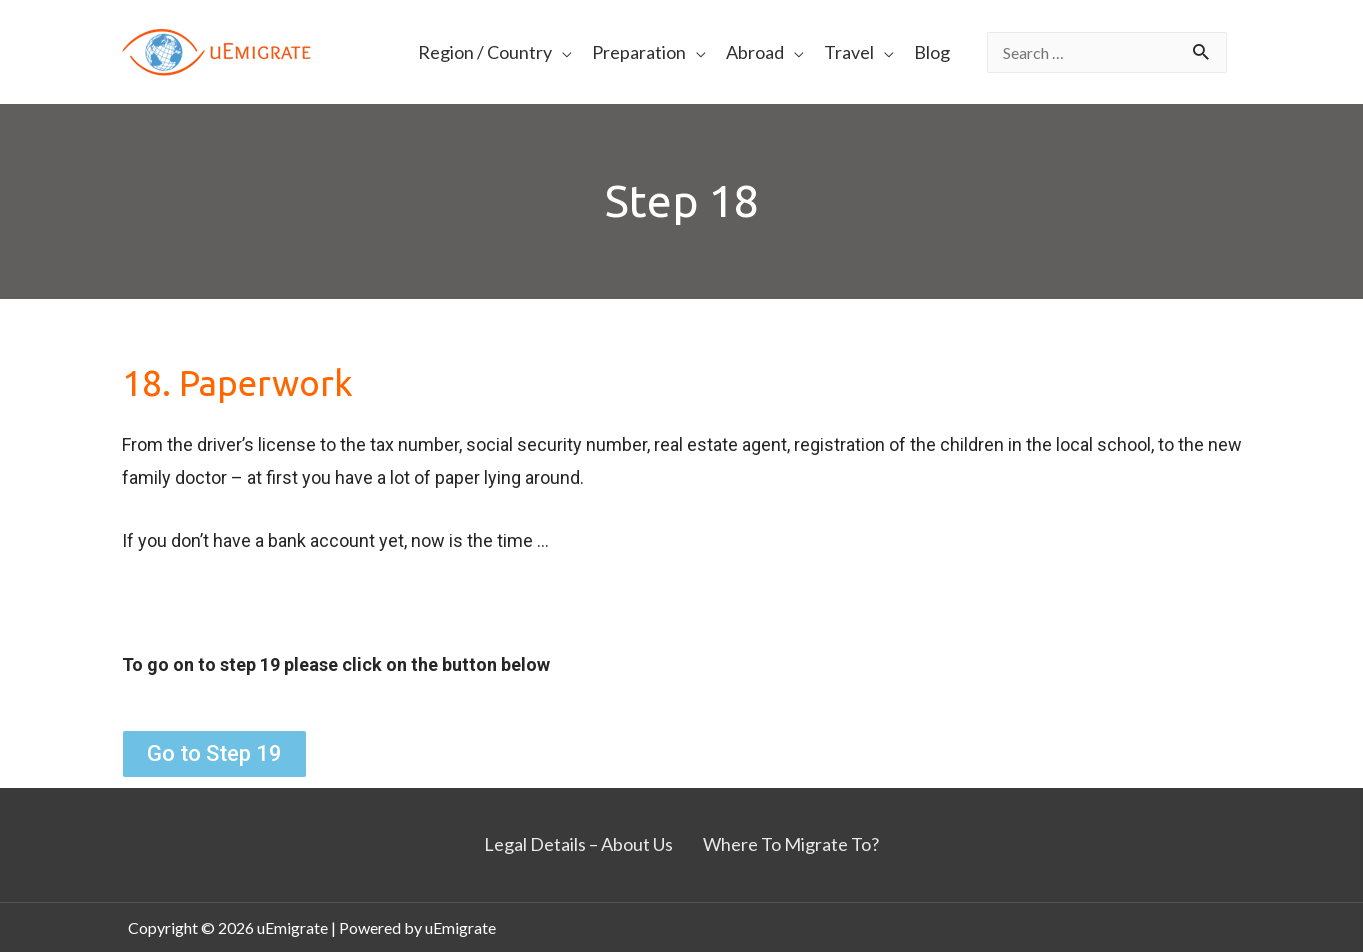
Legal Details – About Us (578, 844)
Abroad (755, 52)
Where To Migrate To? (791, 844)
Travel (849, 52)
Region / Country (485, 52)
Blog (932, 52)
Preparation (639, 52)
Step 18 (682, 200)
